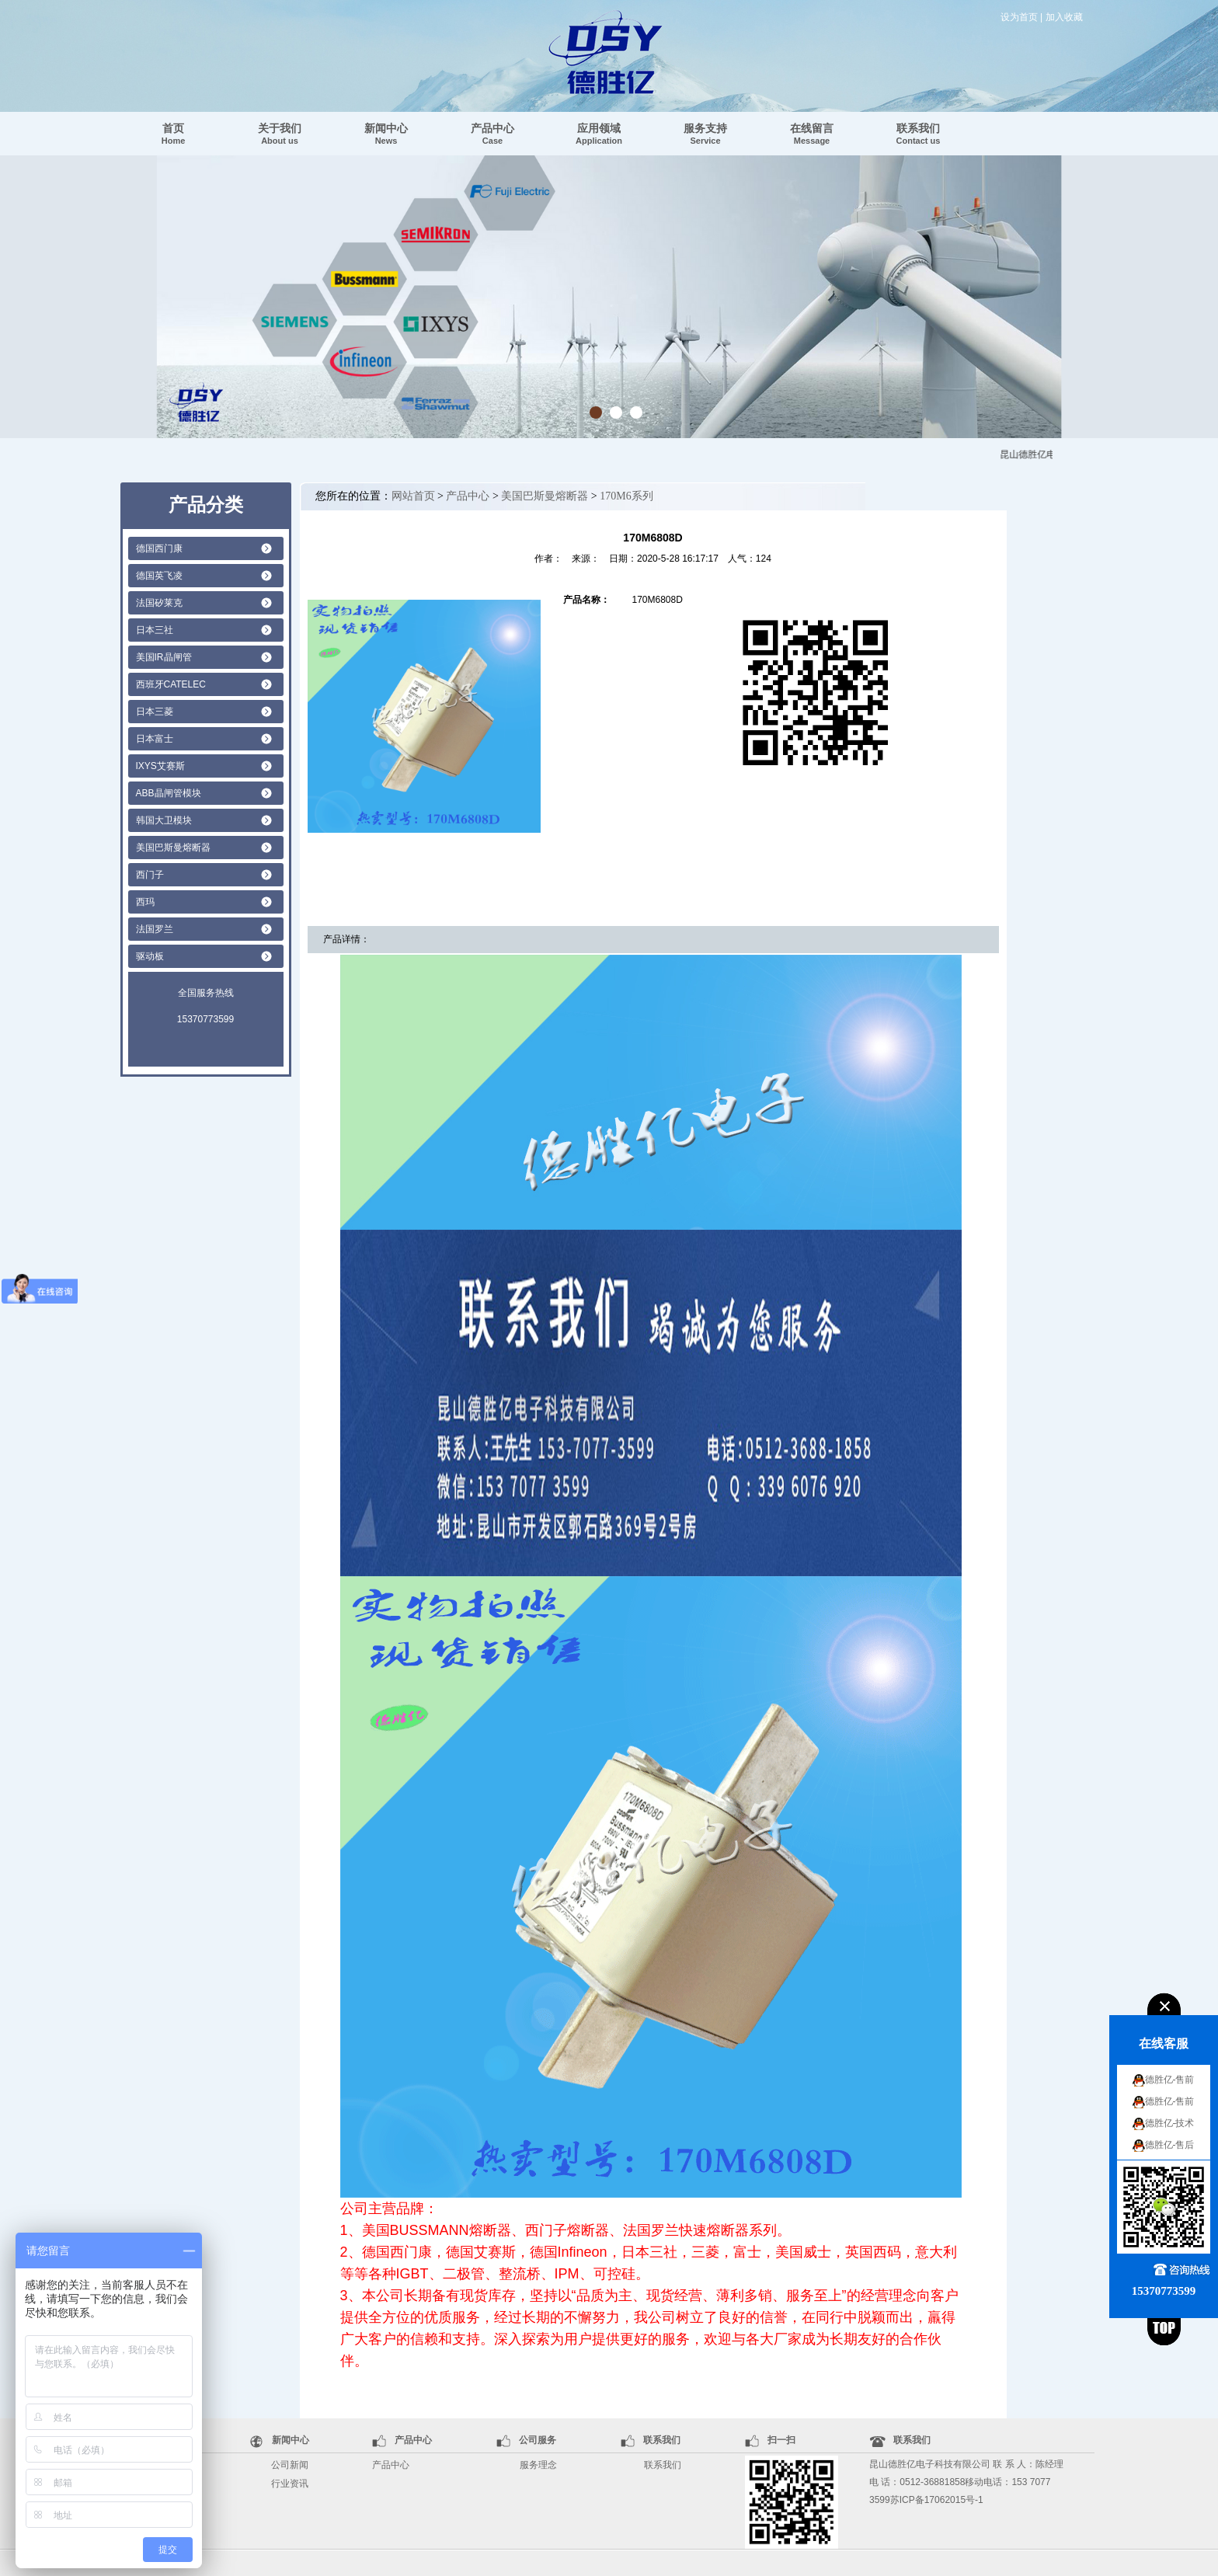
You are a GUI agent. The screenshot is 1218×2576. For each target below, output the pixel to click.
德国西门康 (159, 548)
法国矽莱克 (159, 602)
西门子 (150, 874)
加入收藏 (1064, 17)
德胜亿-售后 (1170, 2144)
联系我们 (918, 133)
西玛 (145, 901)
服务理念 (538, 2464)
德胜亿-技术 (1170, 2123)
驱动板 (150, 956)
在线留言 (811, 133)
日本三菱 (154, 711)
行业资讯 (289, 2483)
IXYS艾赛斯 (160, 766)
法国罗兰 (154, 929)
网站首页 (413, 496)
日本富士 (154, 738)
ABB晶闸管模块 (168, 793)
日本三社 (154, 630)
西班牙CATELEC (171, 684)
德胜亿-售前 (1170, 2079)
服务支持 (705, 133)
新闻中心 (386, 133)
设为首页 (1019, 17)
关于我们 (279, 133)
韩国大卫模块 (164, 820)
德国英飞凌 (159, 575)
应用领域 (599, 133)
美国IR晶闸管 (164, 657)
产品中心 (492, 133)
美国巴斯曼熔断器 (173, 847)
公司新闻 (289, 2464)
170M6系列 (626, 496)
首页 (174, 133)
